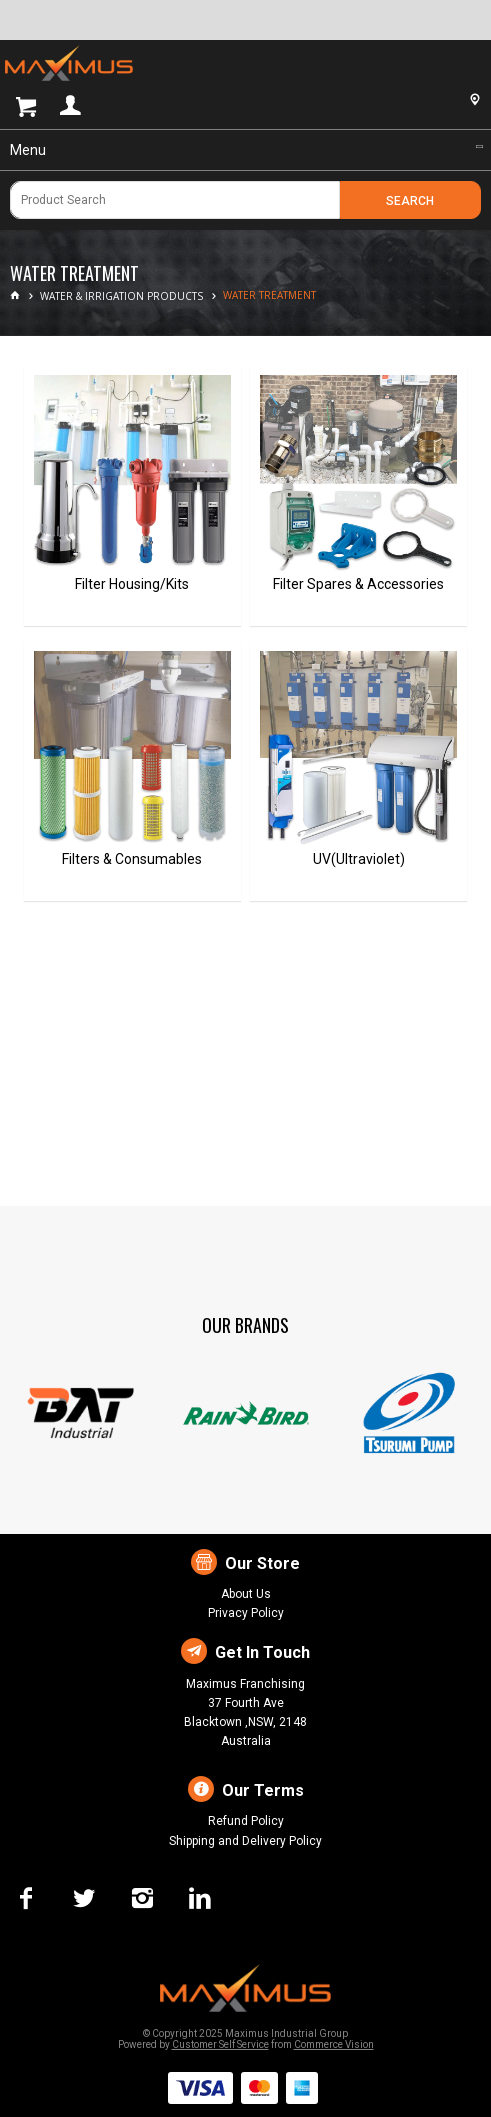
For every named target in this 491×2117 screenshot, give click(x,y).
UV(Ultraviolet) (359, 859)
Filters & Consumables (132, 859)
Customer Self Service (220, 2044)
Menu (28, 150)
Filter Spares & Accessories (358, 584)
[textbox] (175, 200)
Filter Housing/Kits (132, 584)
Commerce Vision (334, 2044)
